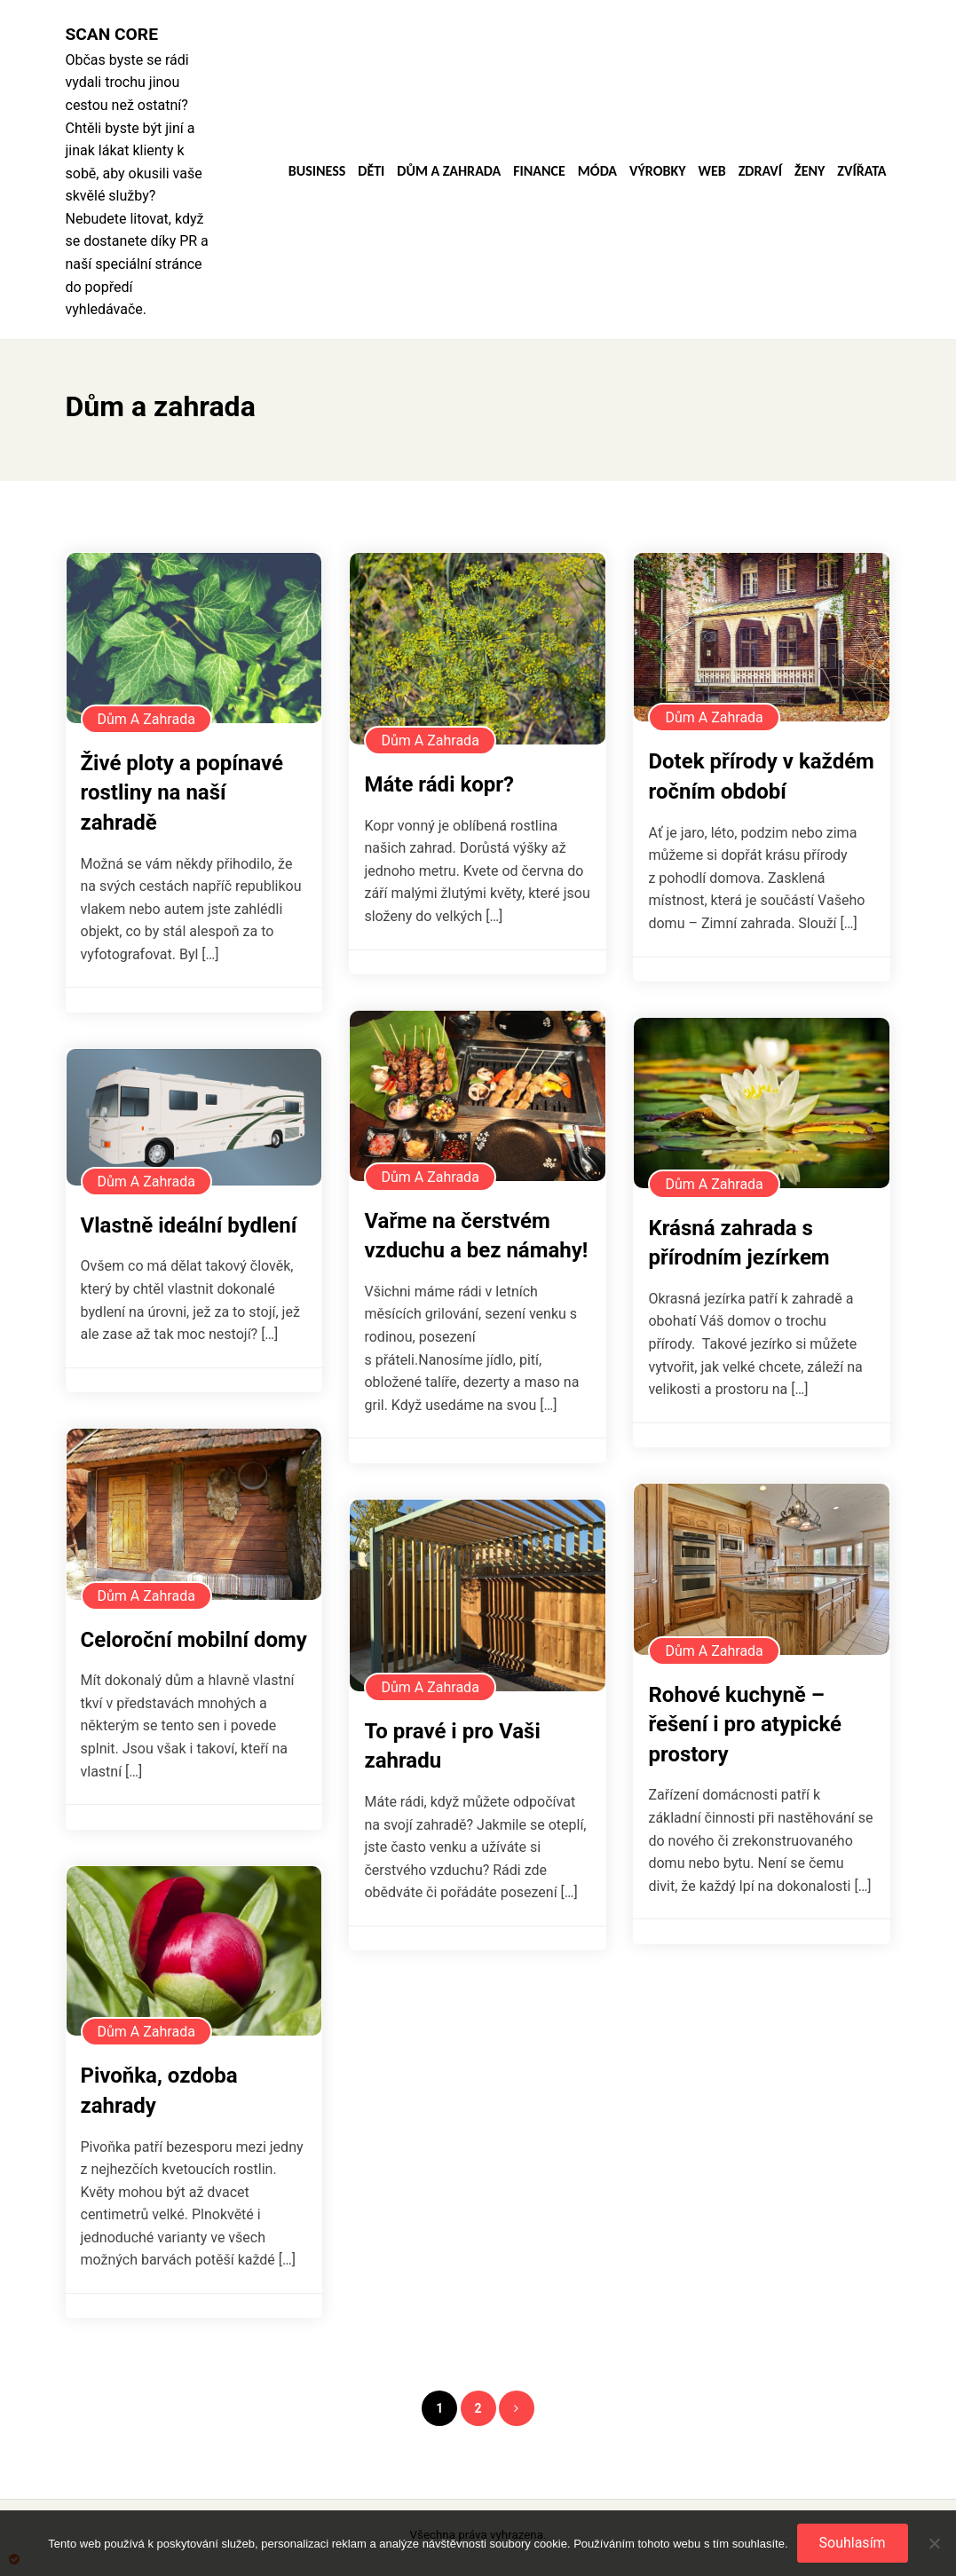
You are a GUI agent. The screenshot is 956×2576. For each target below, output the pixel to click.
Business (317, 171)
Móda (597, 171)
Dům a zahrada (449, 171)
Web (711, 171)
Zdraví (760, 171)
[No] (934, 2543)
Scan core (112, 34)
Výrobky (657, 171)
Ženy (809, 171)
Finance (539, 171)
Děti (371, 171)
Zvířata (861, 171)
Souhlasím (852, 2542)
